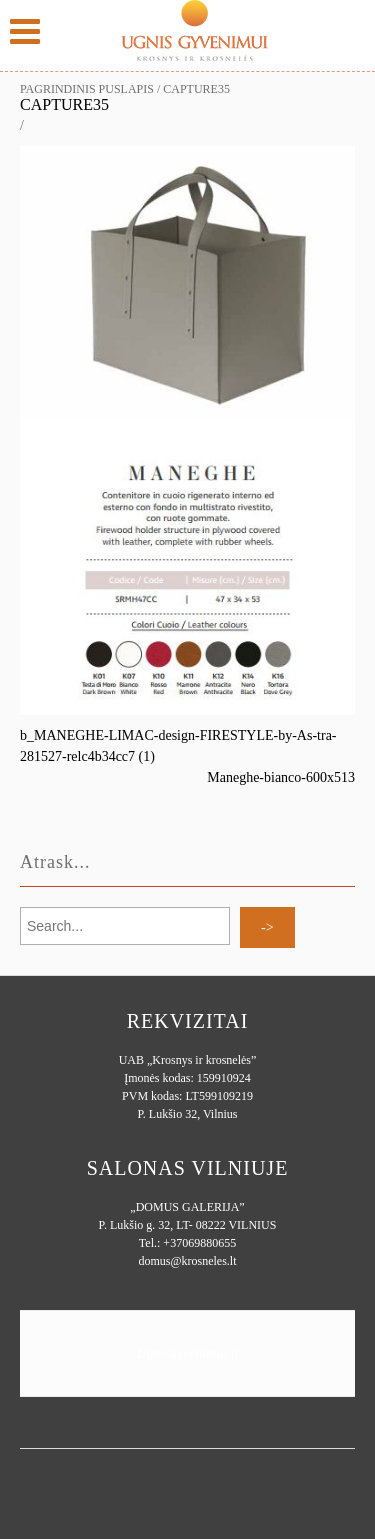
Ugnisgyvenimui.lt (187, 1353)
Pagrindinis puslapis (87, 89)
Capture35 (64, 104)
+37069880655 (199, 1243)
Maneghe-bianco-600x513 (281, 777)
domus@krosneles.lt (187, 1261)
